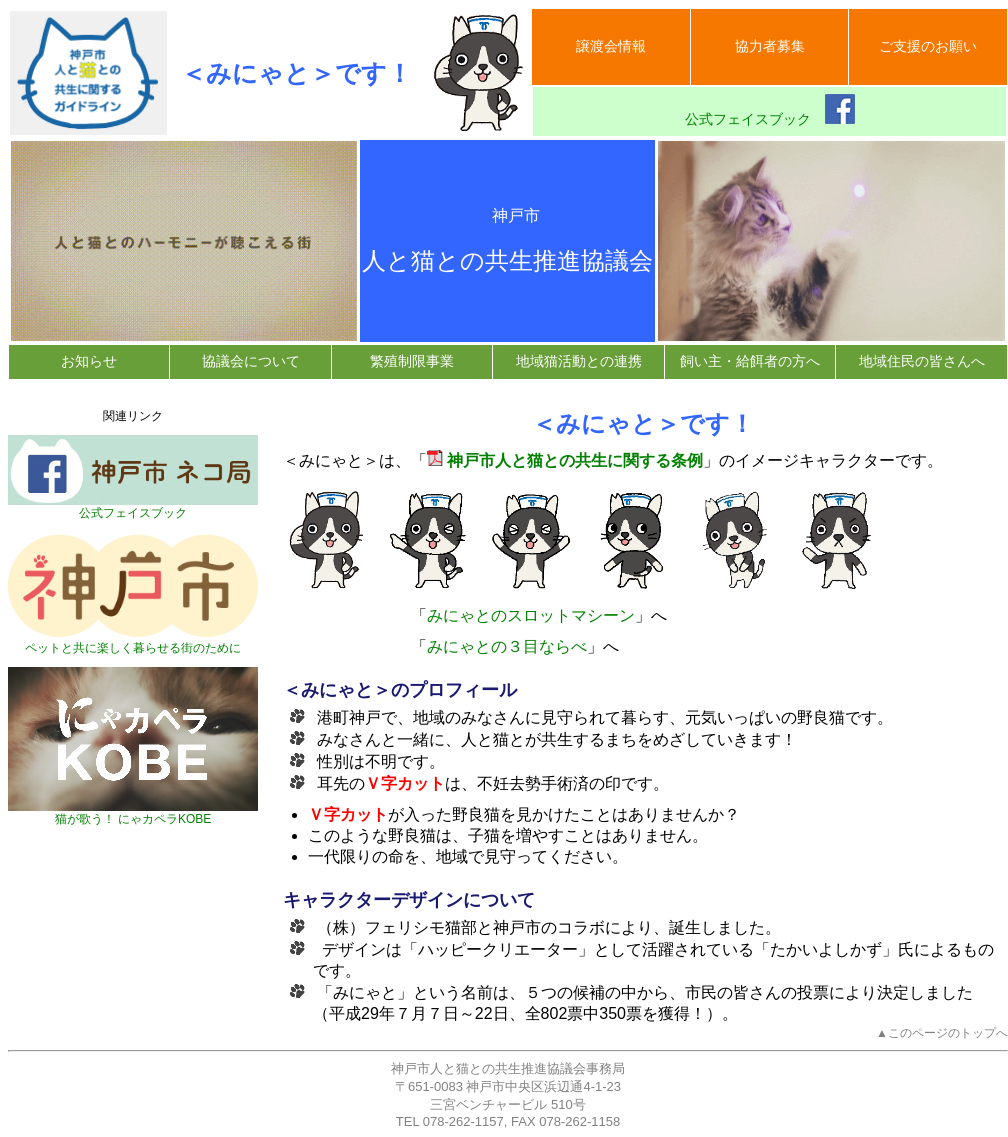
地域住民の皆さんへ (922, 361)
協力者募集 (770, 46)
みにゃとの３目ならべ (507, 646)
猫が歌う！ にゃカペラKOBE (133, 813)
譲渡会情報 (611, 46)
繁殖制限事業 (412, 361)
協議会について (251, 361)
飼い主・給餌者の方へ (750, 361)
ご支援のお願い (928, 46)
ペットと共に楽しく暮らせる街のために (133, 642)
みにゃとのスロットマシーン (531, 615)
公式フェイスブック (770, 110)
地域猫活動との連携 (579, 361)
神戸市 (508, 215)
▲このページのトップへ (942, 1033)
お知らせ (89, 361)
